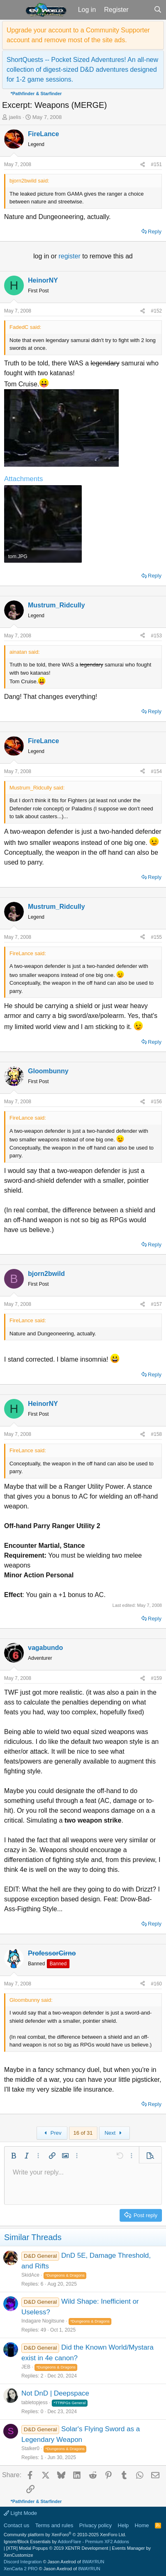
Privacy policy (95, 2525)
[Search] (157, 10)
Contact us (16, 2525)
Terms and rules (54, 2525)
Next (114, 2133)
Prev (51, 2133)
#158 (156, 1434)
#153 (156, 636)
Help (123, 2525)
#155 (156, 937)
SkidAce (30, 2275)
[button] (11, 10)
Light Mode (20, 2513)
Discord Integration (23, 2561)
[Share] (142, 164)
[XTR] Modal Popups (57, 2548)
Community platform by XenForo (65, 2534)
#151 (156, 164)
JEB (25, 2367)
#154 (156, 771)
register (70, 256)
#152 (156, 311)
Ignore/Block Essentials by (66, 2541)
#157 (156, 1304)
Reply (154, 231)
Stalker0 (30, 2448)
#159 (156, 1678)
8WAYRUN (93, 2561)
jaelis (15, 117)
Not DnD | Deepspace (55, 2393)
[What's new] (141, 10)
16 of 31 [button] (83, 2133)
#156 (156, 1101)
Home (142, 2525)
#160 (156, 1984)
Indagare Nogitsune (43, 2321)
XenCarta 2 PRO (21, 2568)
